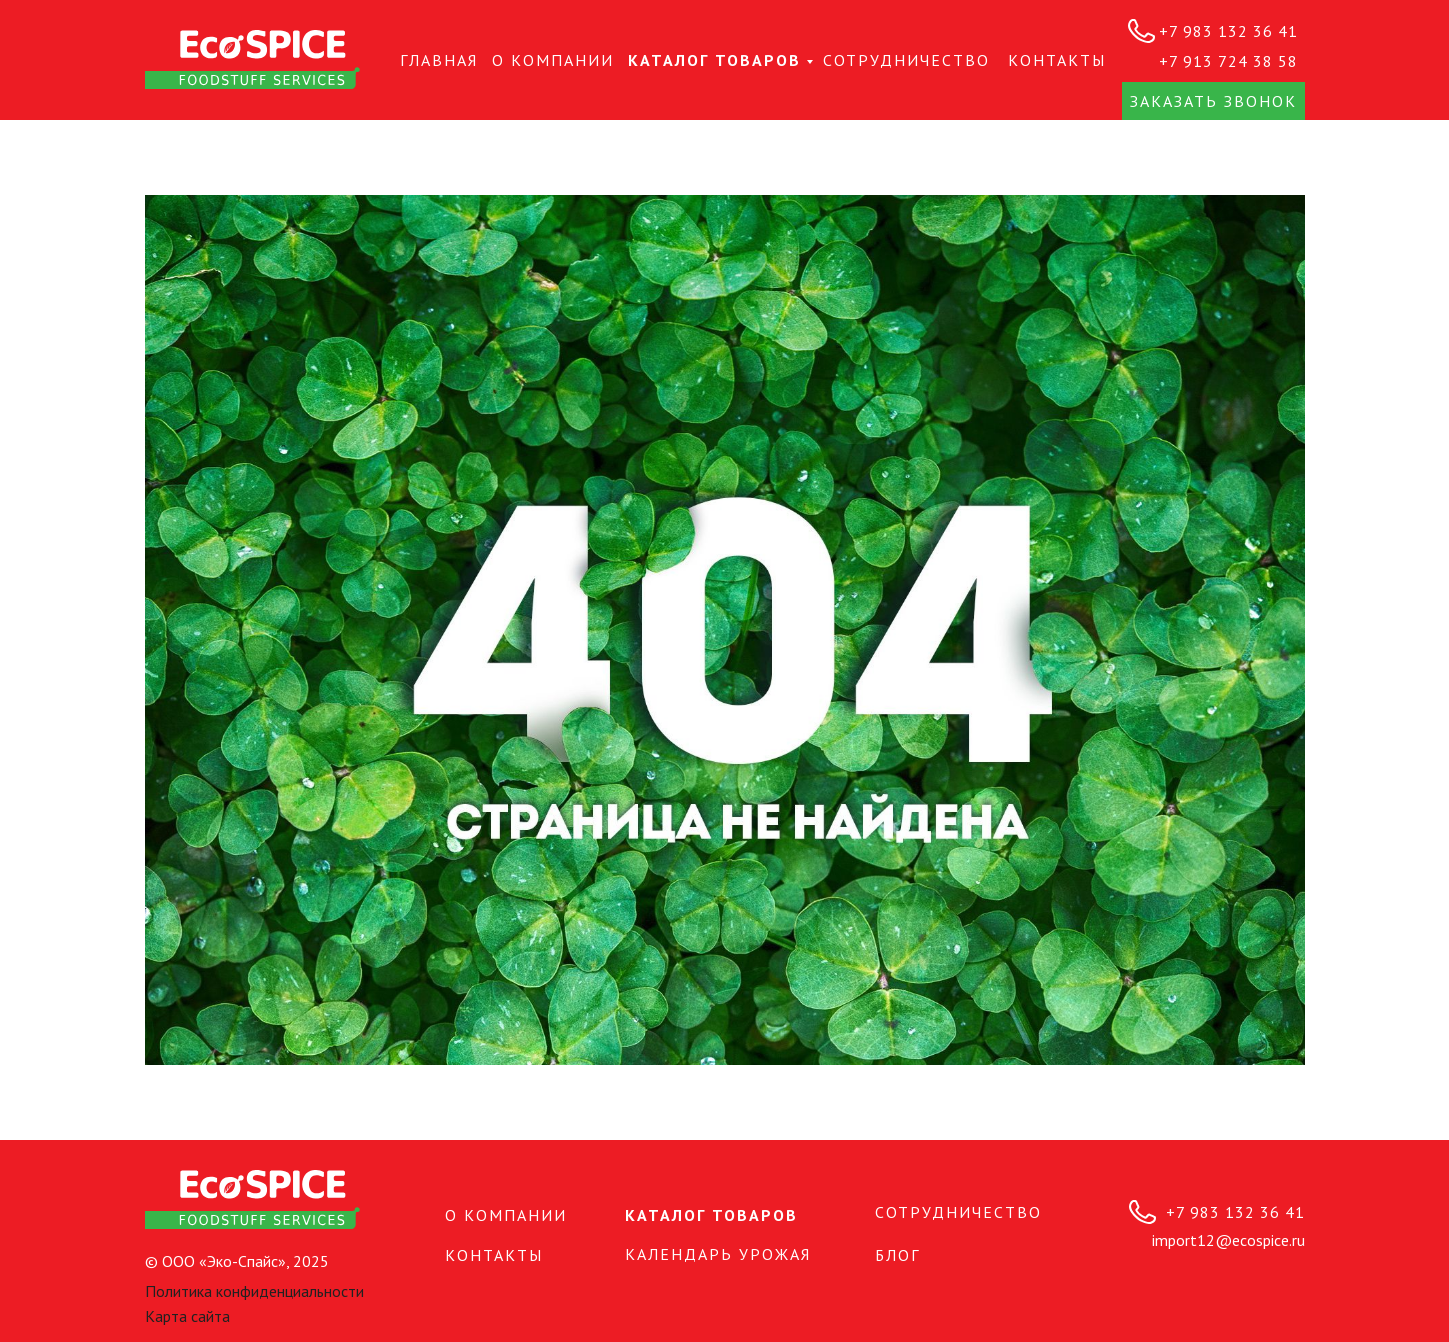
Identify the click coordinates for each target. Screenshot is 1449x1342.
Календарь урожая (718, 1254)
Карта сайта (187, 1316)
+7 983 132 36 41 (1228, 31)
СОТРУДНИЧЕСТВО (906, 60)
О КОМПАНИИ (553, 60)
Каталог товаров (714, 60)
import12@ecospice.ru (1228, 1240)
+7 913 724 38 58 (1228, 61)
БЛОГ (897, 1255)
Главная (439, 60)
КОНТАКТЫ (1057, 60)
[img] (252, 59)
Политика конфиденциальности (254, 1291)
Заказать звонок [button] (1213, 101)
